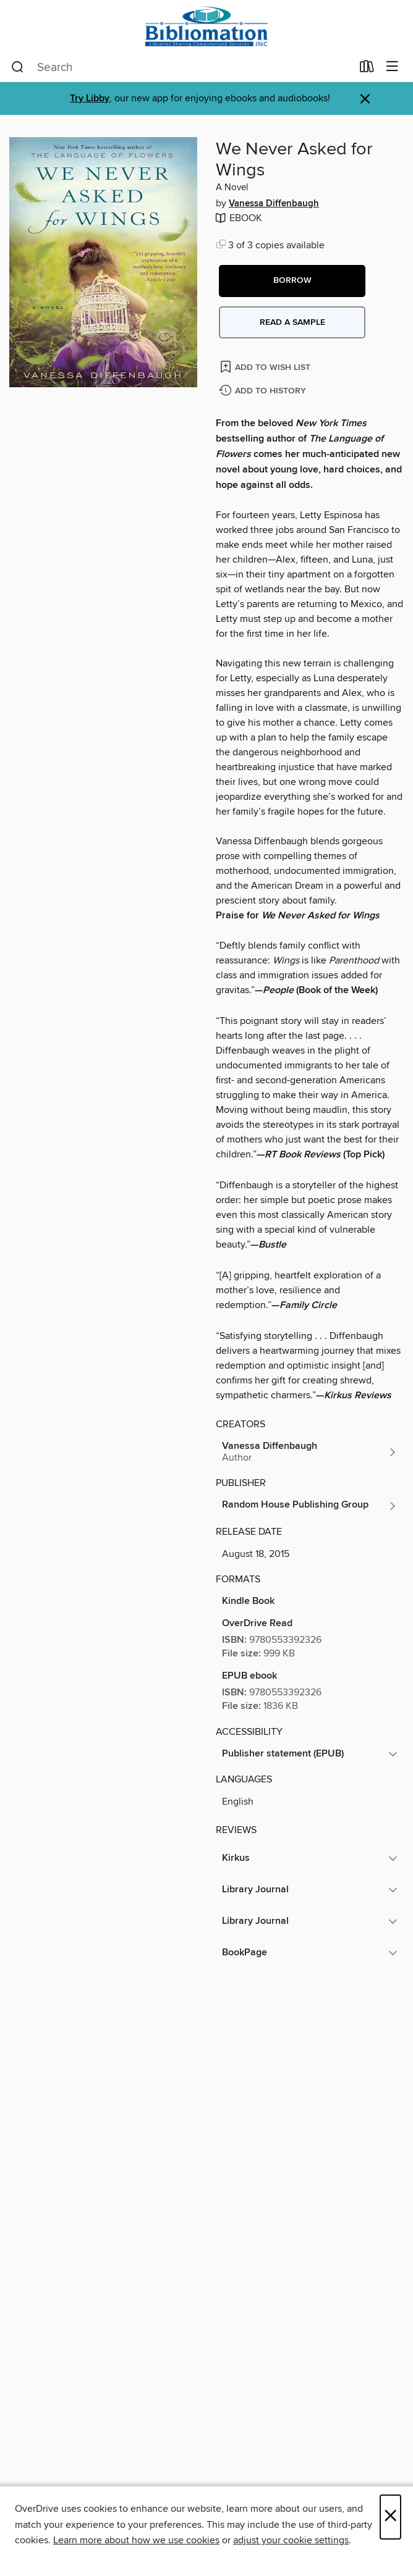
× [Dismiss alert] (365, 99)
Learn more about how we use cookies (136, 2540)
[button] (292, 281)
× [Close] (390, 2517)
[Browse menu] (392, 67)
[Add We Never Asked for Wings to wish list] (266, 366)
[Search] (17, 67)
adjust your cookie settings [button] (291, 2540)
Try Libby (89, 98)
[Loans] (367, 69)
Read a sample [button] (292, 322)
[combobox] (181, 67)
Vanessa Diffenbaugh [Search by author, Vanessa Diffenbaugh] (274, 203)
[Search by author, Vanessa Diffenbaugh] (310, 1452)
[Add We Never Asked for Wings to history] (264, 391)
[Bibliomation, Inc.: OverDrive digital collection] (206, 26)
